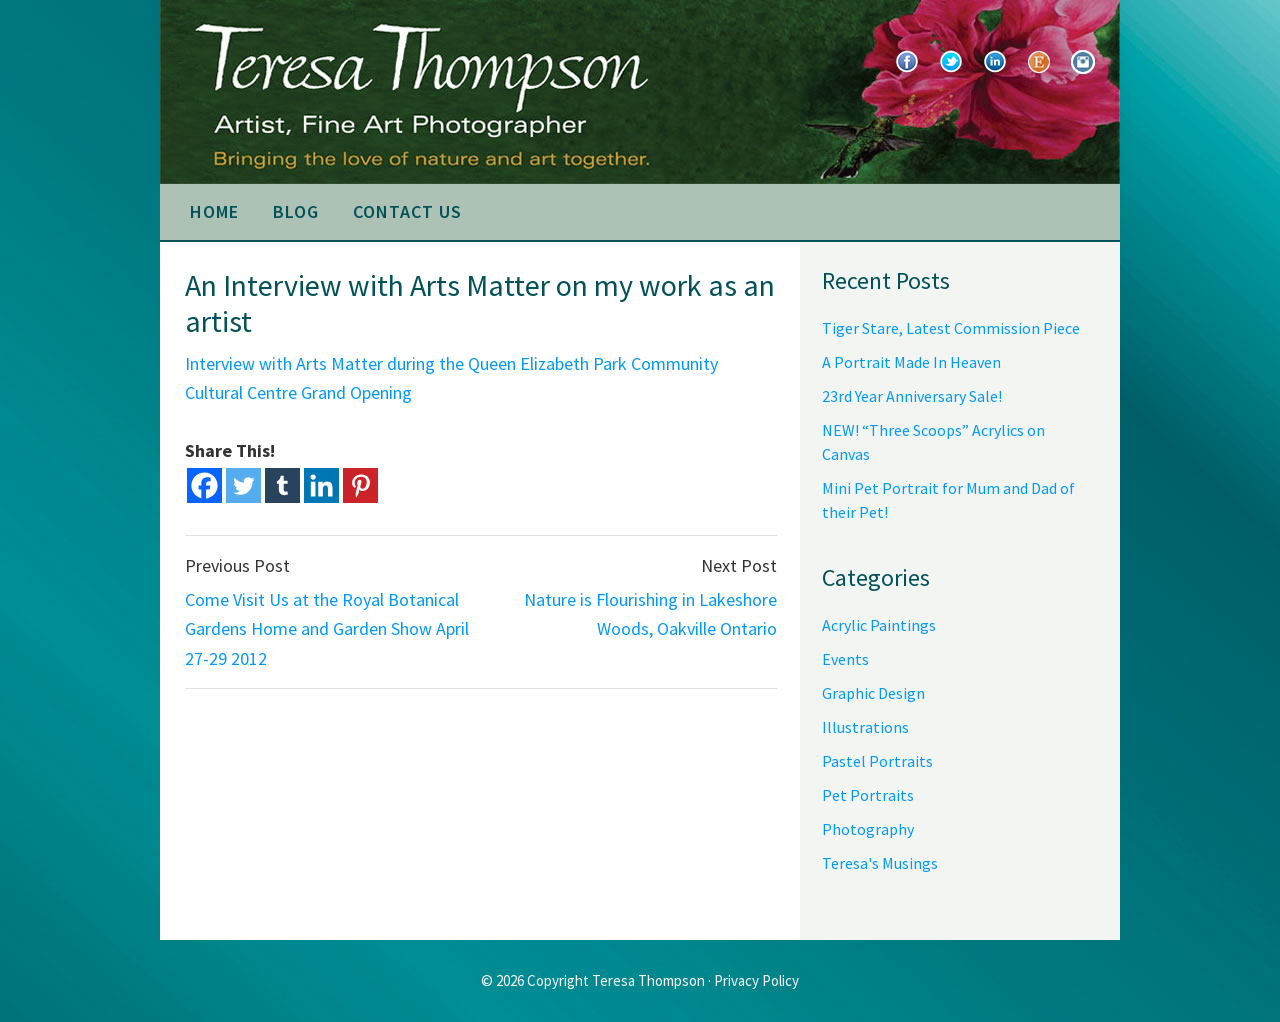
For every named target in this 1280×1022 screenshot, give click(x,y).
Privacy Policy (756, 980)
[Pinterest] (360, 485)
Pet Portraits (868, 795)
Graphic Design (873, 693)
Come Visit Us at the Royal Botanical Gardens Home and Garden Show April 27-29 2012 (327, 629)
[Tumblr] (282, 485)
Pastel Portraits (877, 761)
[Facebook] (204, 485)
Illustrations (865, 727)
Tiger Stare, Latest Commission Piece (951, 328)
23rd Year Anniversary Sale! (912, 396)
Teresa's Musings (880, 863)
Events (845, 659)
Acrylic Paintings (879, 625)
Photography (868, 829)
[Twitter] (243, 485)
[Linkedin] (321, 485)
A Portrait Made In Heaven (911, 362)
